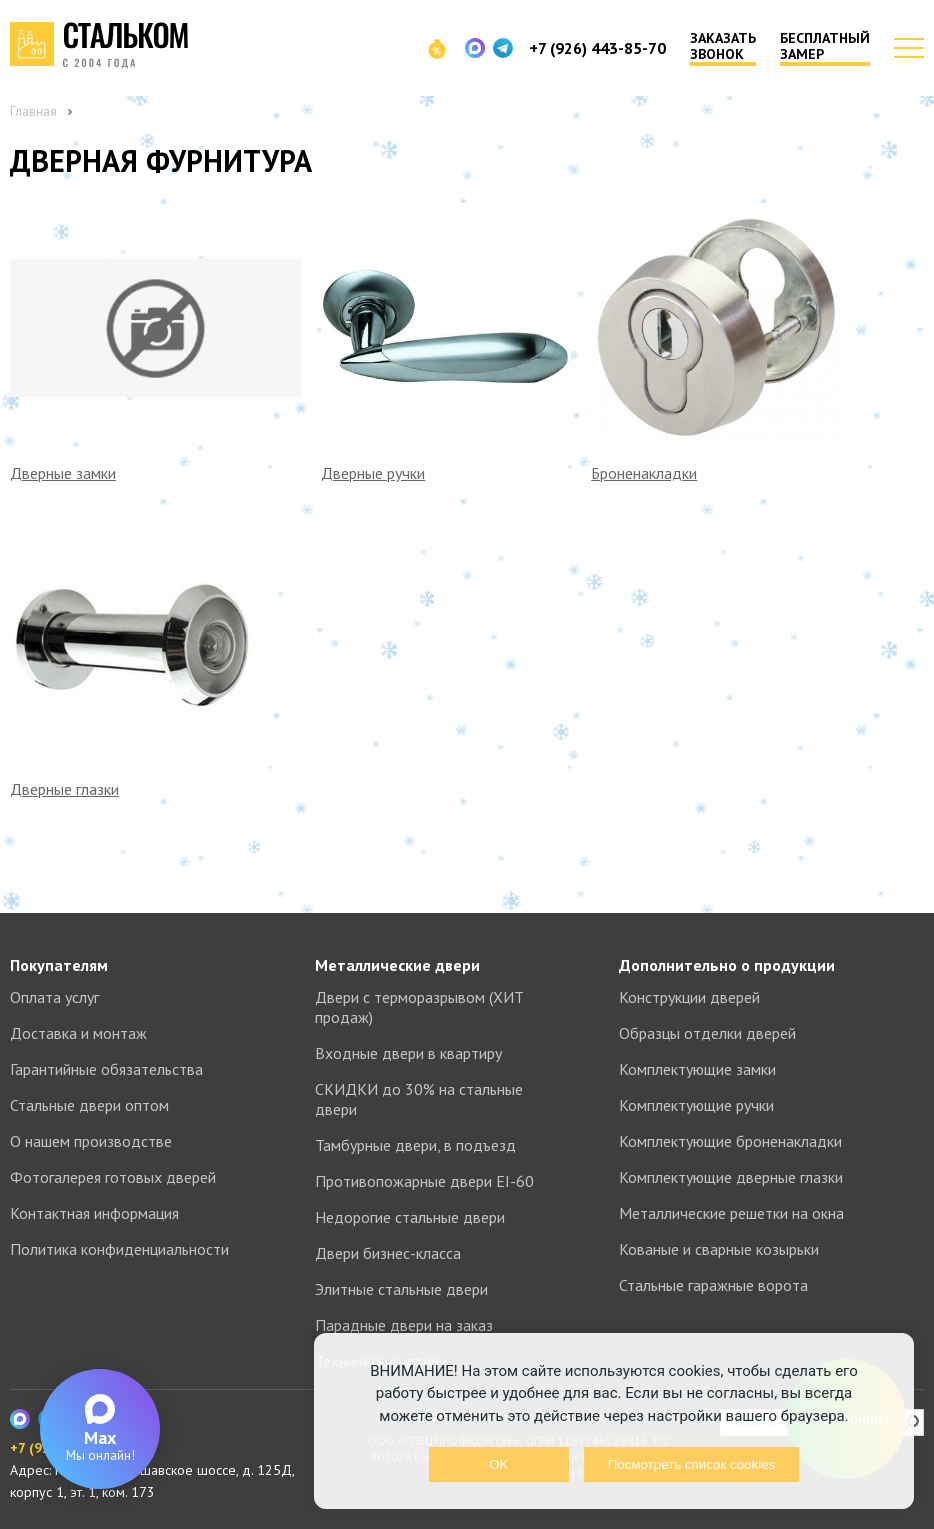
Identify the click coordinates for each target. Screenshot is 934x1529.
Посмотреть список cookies (691, 1464)
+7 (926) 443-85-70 (597, 48)
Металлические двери (397, 965)
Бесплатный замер (825, 46)
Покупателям (59, 965)
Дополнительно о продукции (727, 965)
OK (498, 1464)
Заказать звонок (723, 46)
